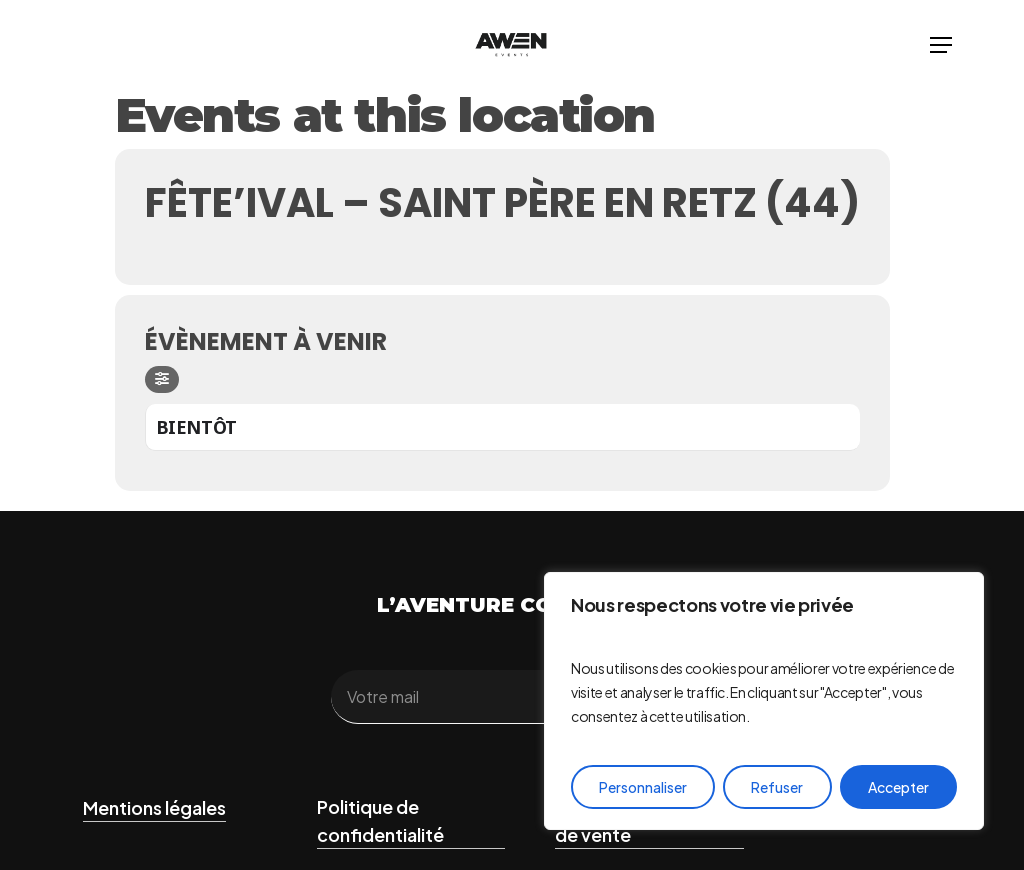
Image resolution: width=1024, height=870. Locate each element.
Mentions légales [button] (154, 807)
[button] (941, 45)
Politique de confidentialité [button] (380, 820)
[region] (764, 701)
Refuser (777, 787)
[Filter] (162, 379)
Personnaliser (643, 787)
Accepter (898, 787)
